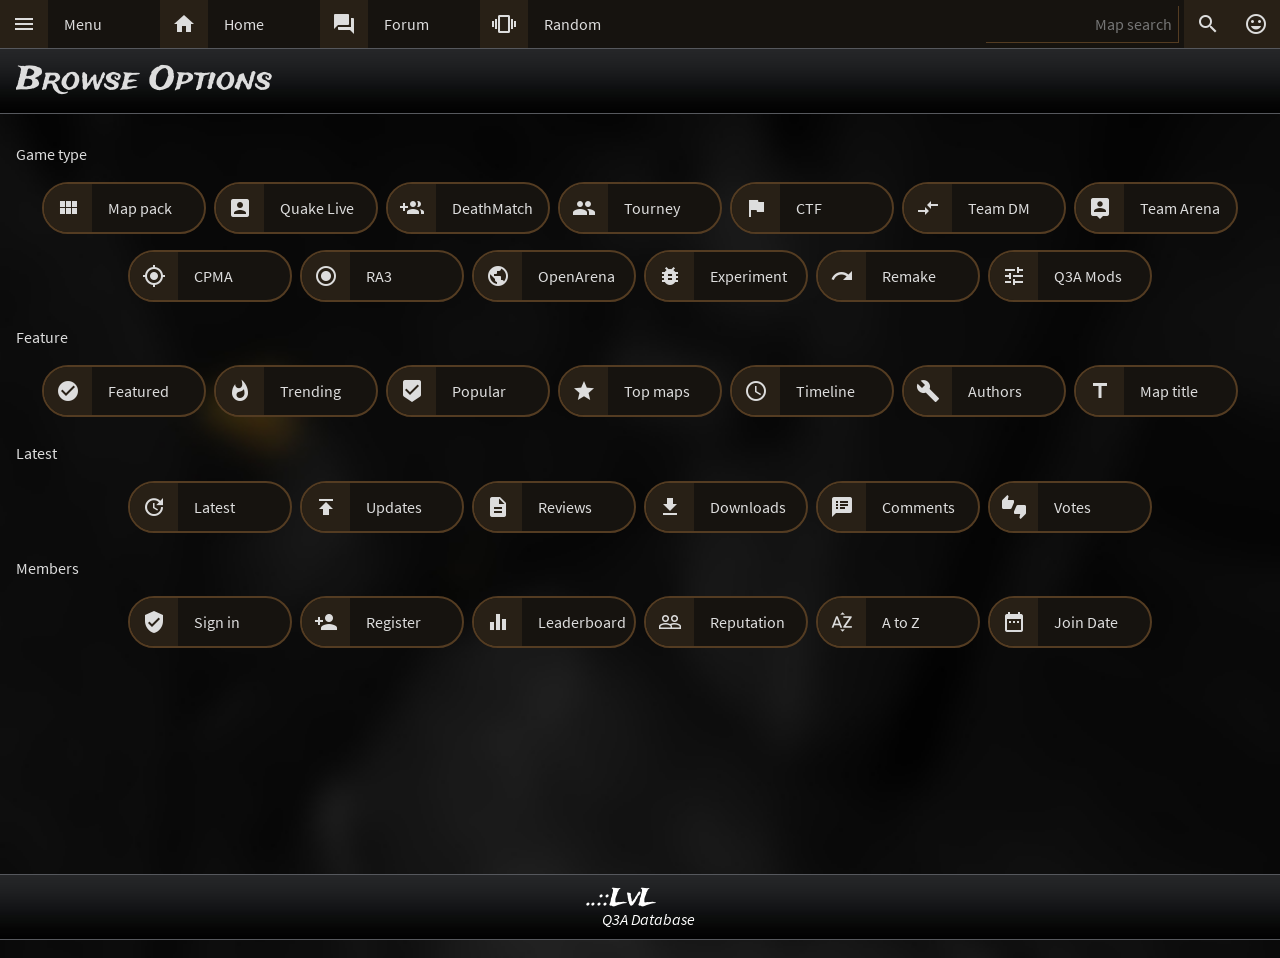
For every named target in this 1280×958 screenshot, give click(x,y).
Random (572, 24)
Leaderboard (582, 622)
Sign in (217, 622)
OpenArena (576, 276)
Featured (138, 391)
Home (244, 24)
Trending (310, 391)
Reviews (565, 507)
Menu (83, 24)
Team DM (999, 208)
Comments (918, 507)
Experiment (748, 276)
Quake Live (317, 208)
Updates (394, 507)
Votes (1072, 507)
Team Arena (1180, 208)
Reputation (747, 622)
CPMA (213, 276)
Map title (1169, 391)
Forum (406, 24)
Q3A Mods (1088, 276)
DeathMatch (492, 208)
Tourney (652, 208)
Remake (909, 276)
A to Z (901, 622)
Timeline (825, 391)
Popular (479, 391)
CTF (809, 208)
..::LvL (621, 898)
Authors (995, 391)
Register (393, 622)
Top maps (657, 391)
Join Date (1086, 622)
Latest (214, 507)
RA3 (379, 276)
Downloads (748, 507)
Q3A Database (648, 919)
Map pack (140, 208)
